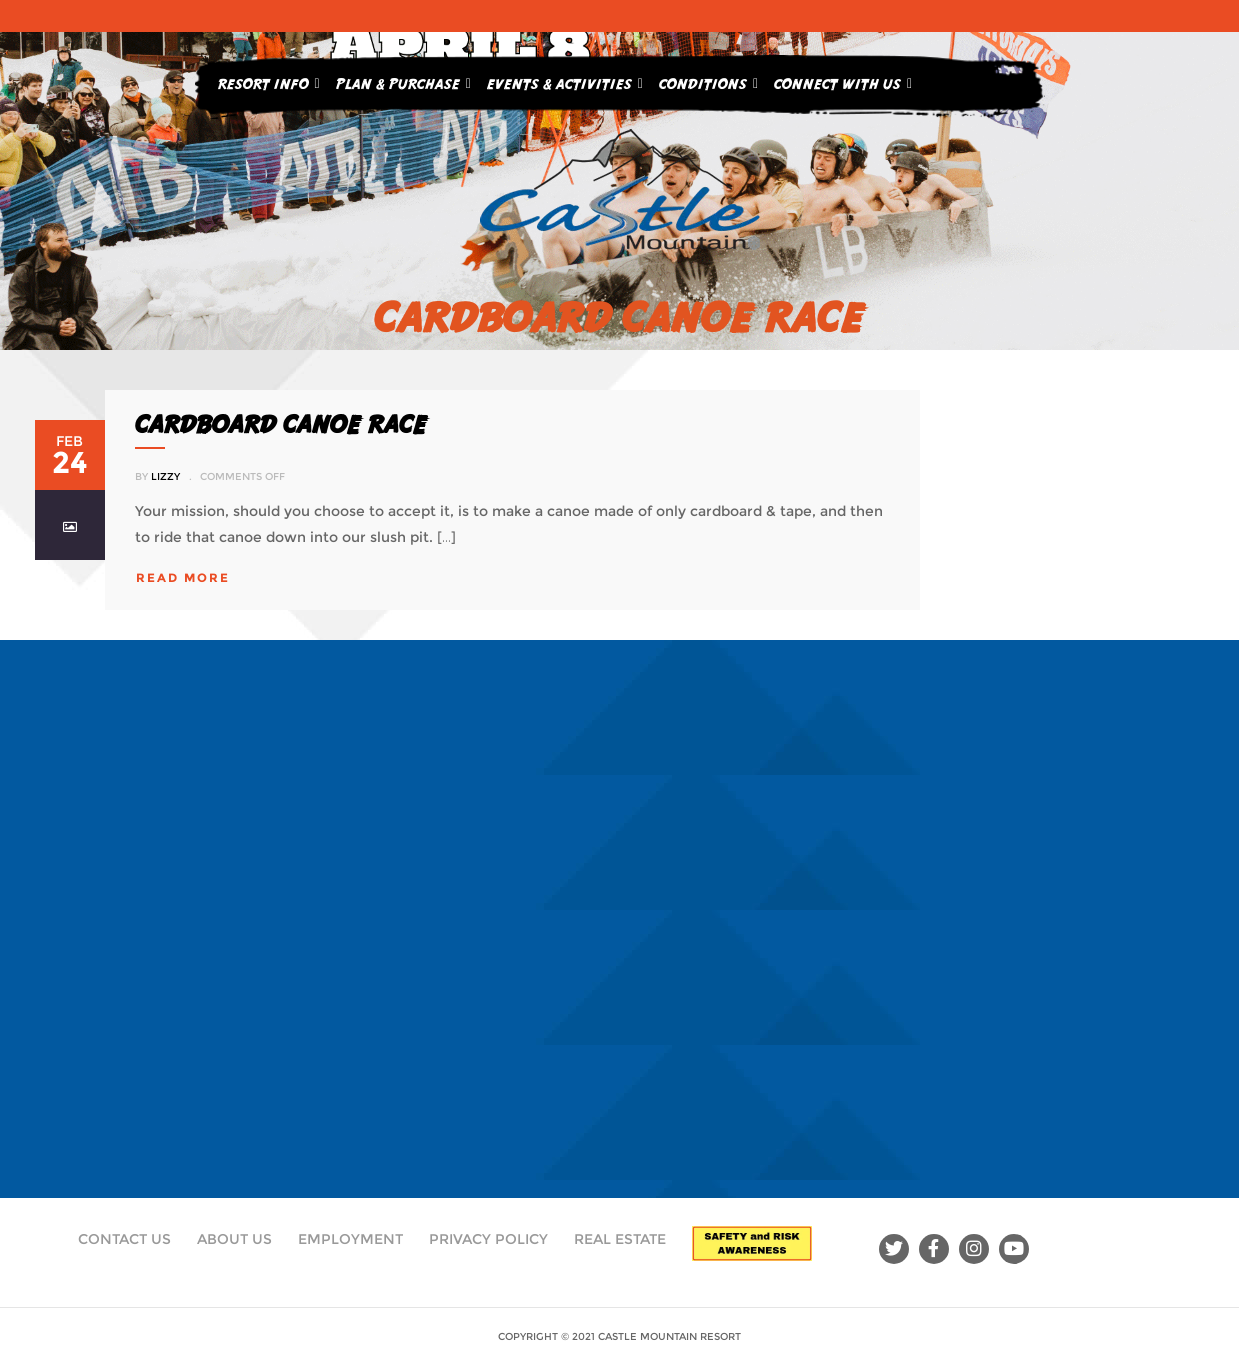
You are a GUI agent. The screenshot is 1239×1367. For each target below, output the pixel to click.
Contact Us (124, 1239)
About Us (234, 1239)
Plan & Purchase (403, 80)
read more (183, 577)
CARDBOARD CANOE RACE (281, 424)
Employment (350, 1239)
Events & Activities (565, 80)
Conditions (708, 80)
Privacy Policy (488, 1239)
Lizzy (165, 476)
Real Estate (620, 1239)
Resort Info (269, 80)
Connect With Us (843, 80)
